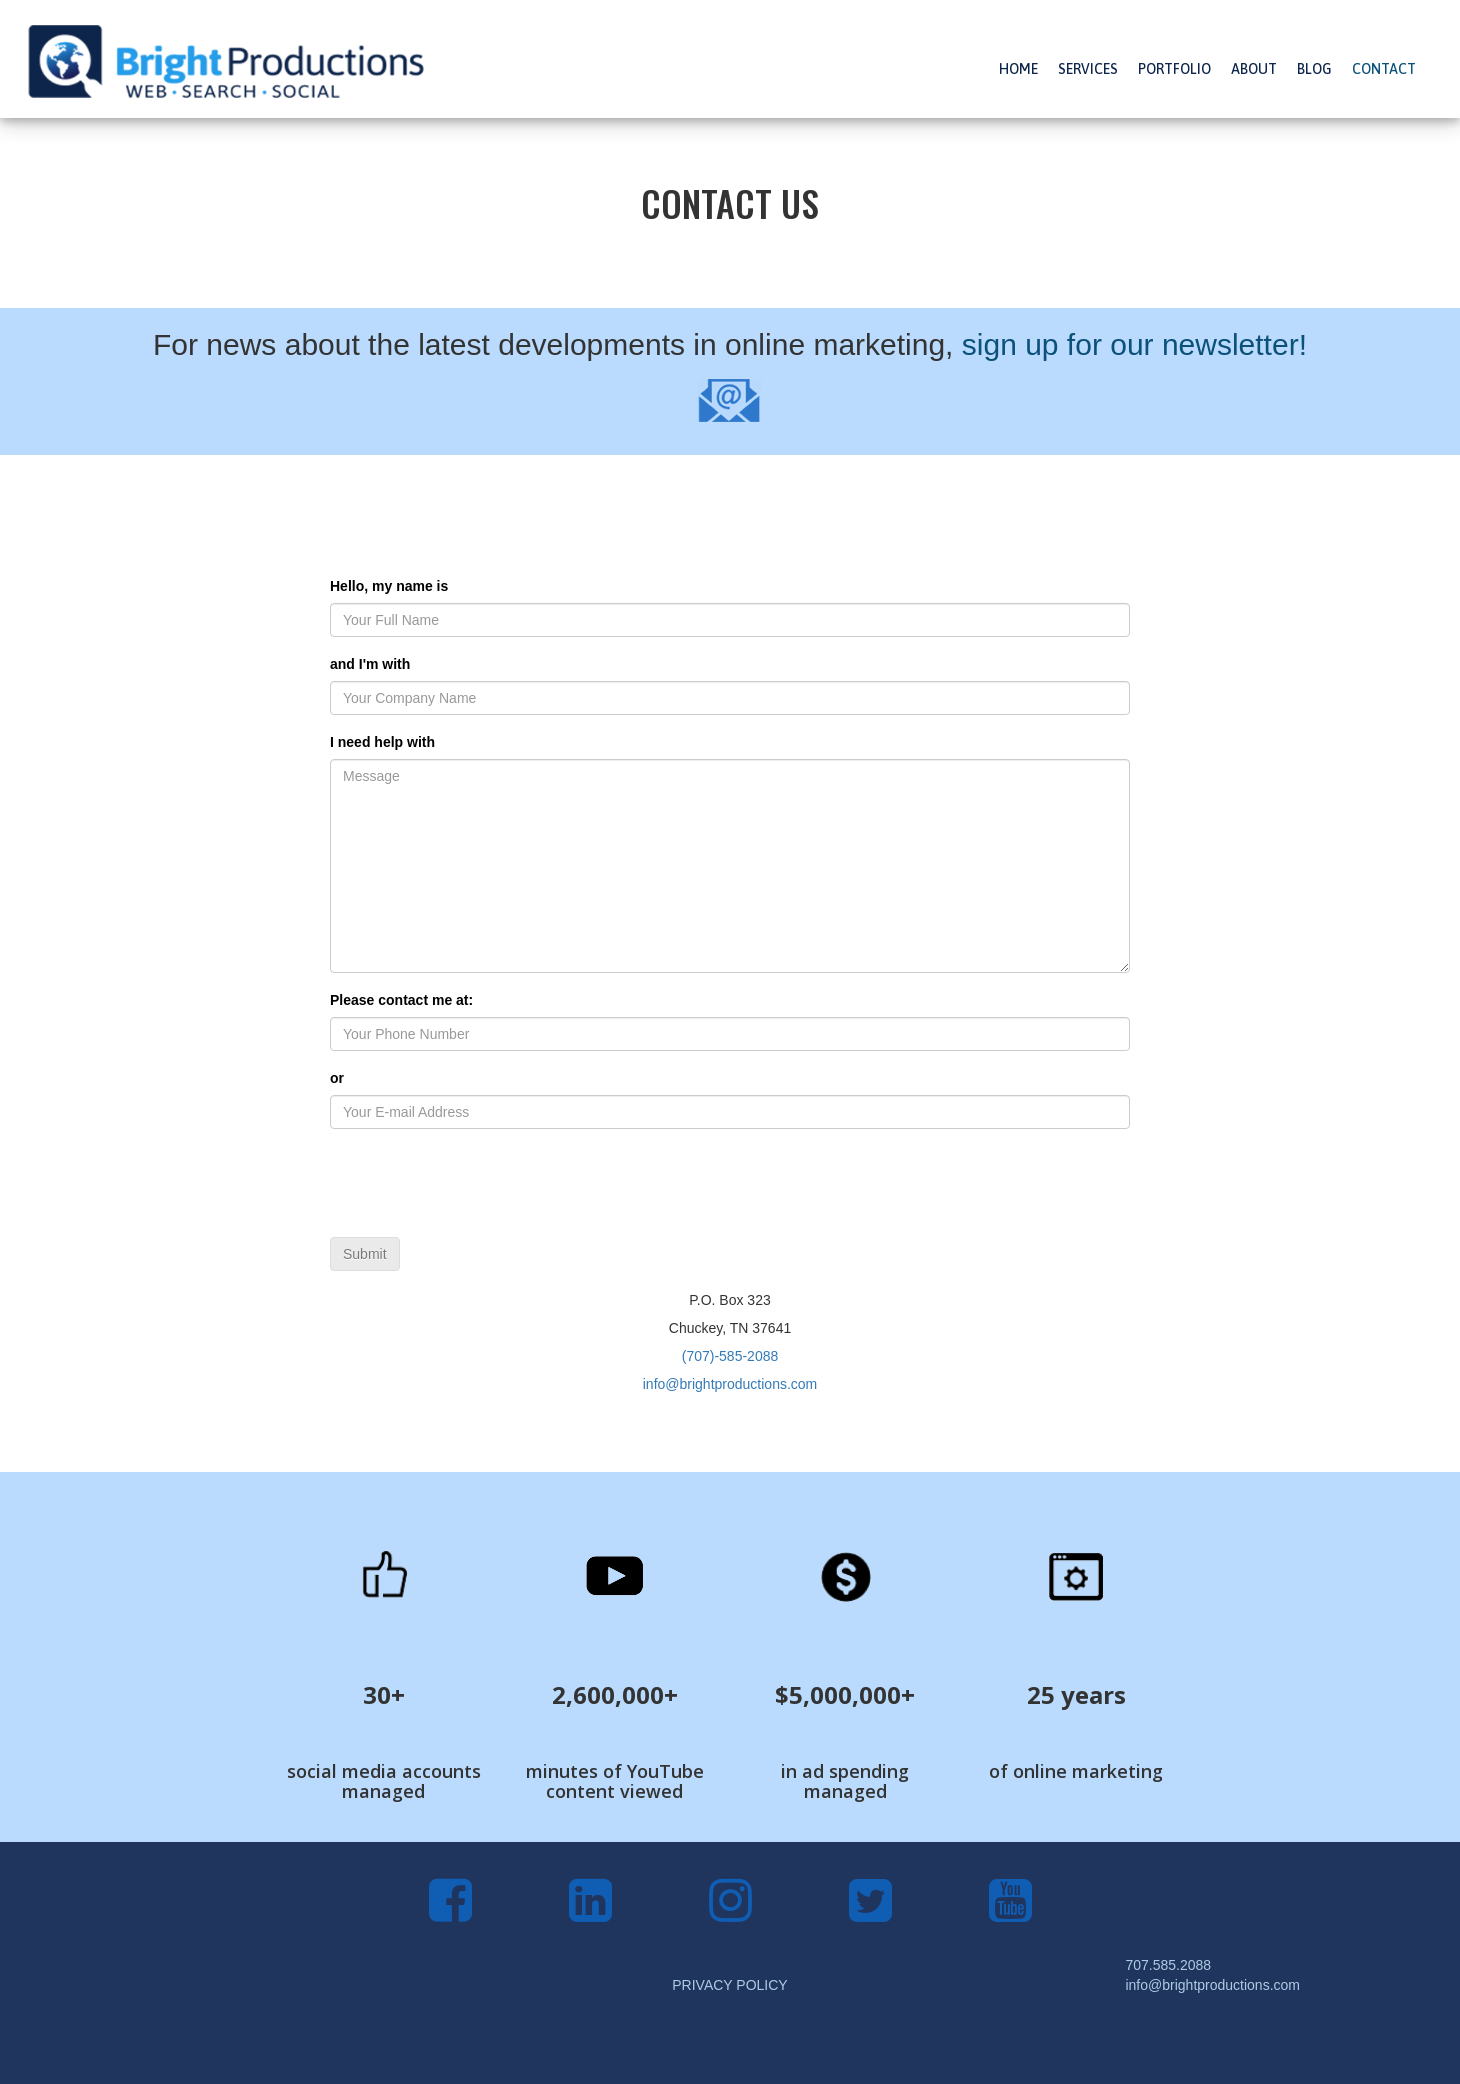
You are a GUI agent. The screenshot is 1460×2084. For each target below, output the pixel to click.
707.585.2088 (1168, 1965)
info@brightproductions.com (730, 1384)
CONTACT (1384, 69)
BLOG (1314, 69)
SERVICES (1088, 69)
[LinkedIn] (590, 1913)
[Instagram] (730, 1913)
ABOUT (1254, 69)
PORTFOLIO (1174, 69)
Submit (365, 1254)
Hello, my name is (389, 586)
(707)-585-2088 (730, 1356)
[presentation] (482, 1183)
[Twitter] (870, 1913)
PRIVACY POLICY (729, 1985)
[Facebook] (450, 1913)
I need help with (382, 742)
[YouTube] (1010, 1913)
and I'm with (370, 664)
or (337, 1078)
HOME (1018, 69)
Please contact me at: (401, 1000)
